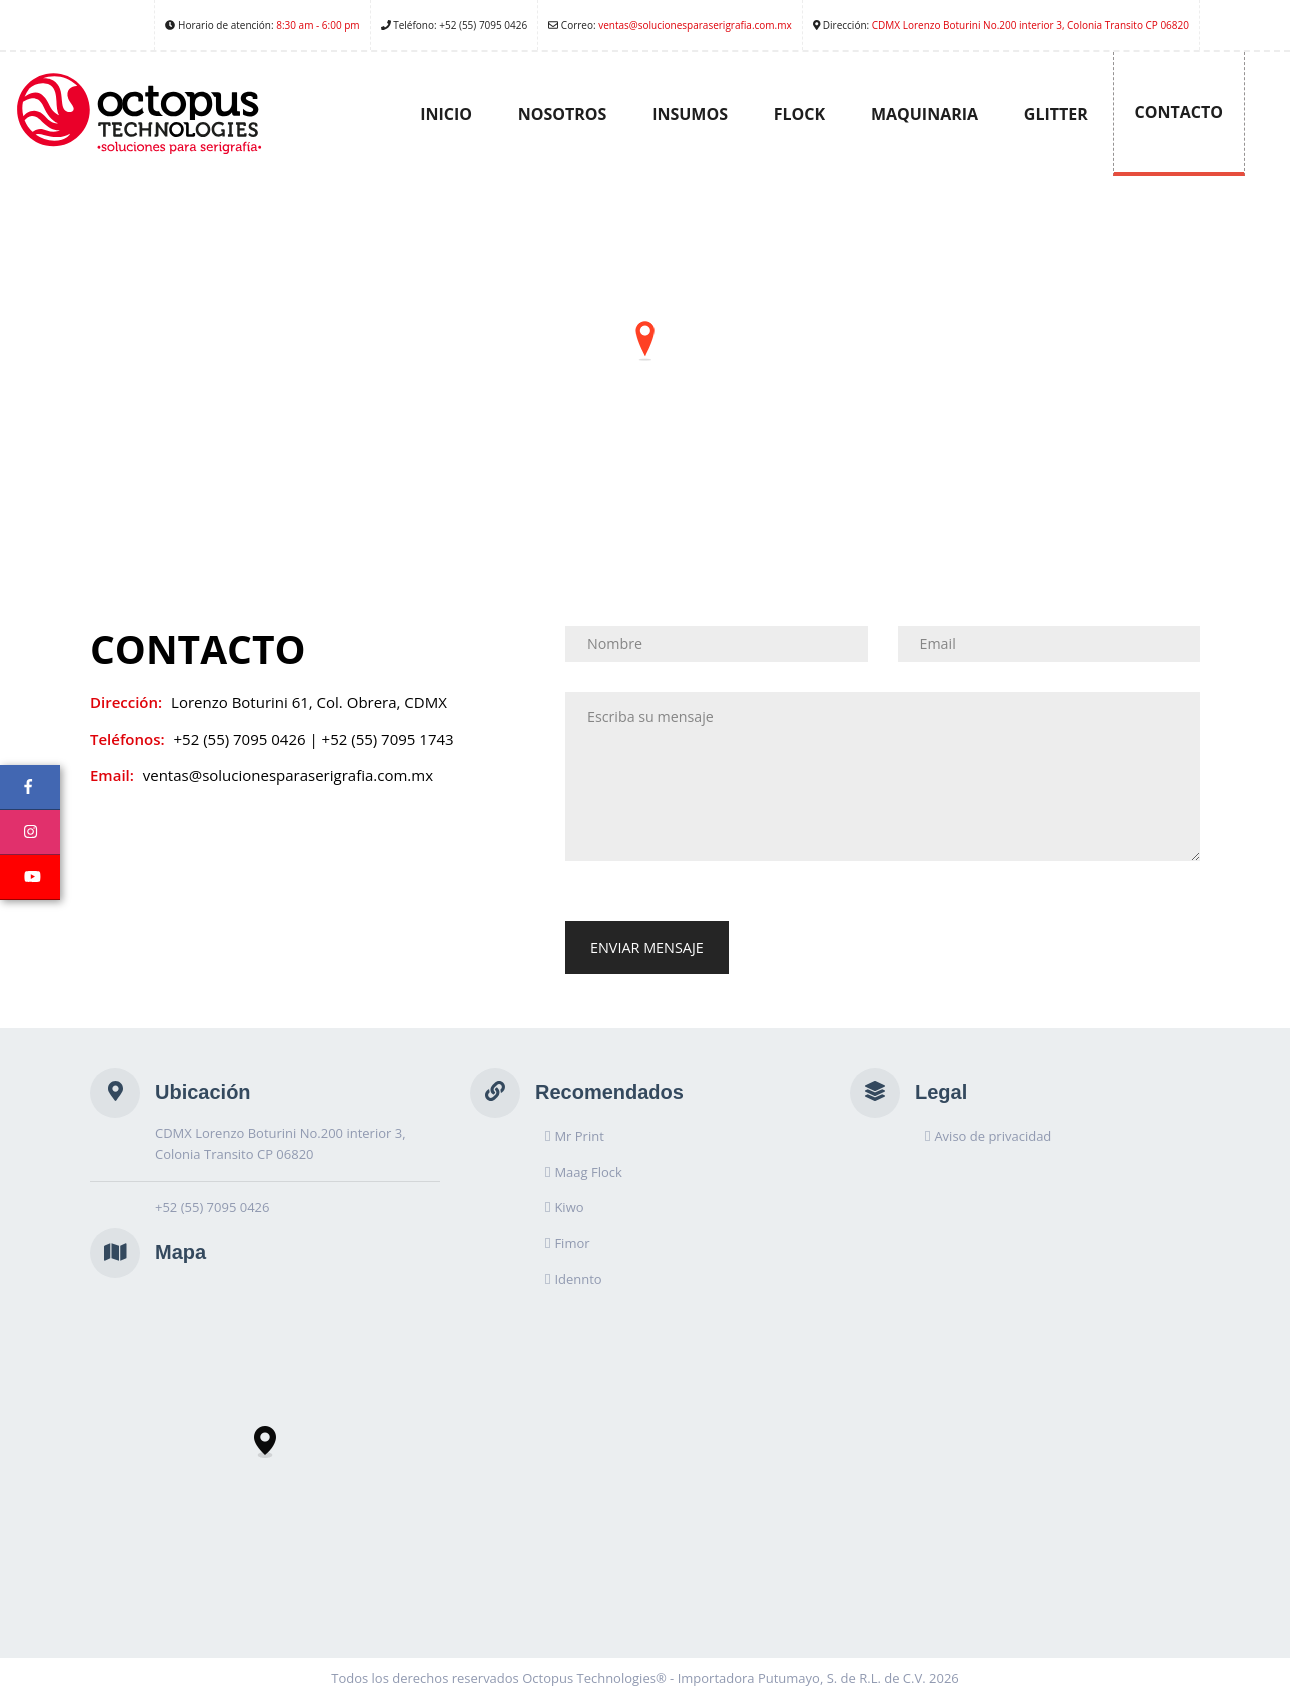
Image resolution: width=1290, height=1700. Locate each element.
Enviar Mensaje (647, 947)
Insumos (690, 114)
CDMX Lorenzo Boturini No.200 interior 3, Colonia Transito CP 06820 (1030, 25)
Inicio (446, 114)
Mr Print (578, 1136)
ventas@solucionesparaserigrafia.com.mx (695, 25)
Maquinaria (924, 114)
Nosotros (562, 114)
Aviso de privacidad (992, 1136)
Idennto (577, 1279)
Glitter (1056, 114)
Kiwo (568, 1207)
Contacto (1179, 112)
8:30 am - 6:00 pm (317, 25)
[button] (644, 341)
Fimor (571, 1243)
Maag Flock (587, 1172)
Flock (799, 114)
